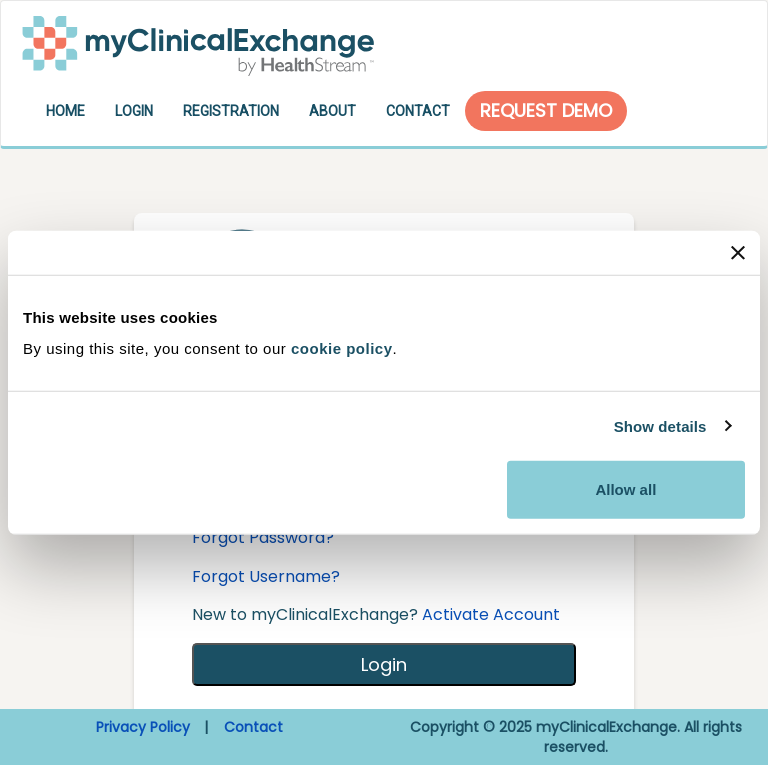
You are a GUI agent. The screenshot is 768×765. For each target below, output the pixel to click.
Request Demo (546, 110)
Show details (660, 425)
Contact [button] (418, 111)
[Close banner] (738, 252)
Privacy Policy (143, 727)
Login (384, 664)
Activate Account (491, 614)
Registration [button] (231, 111)
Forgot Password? (263, 537)
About (332, 111)
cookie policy (342, 348)
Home (65, 111)
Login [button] (134, 111)
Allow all (625, 489)
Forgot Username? (266, 576)
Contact (253, 727)
